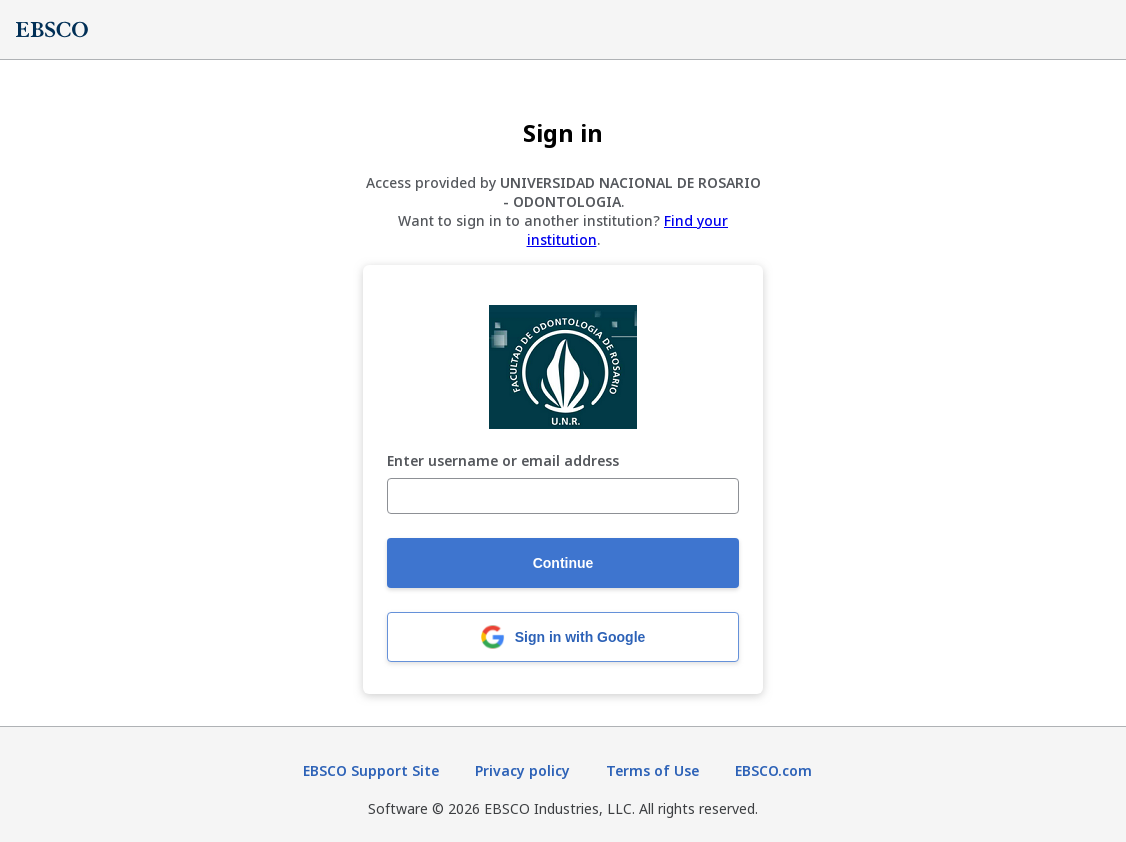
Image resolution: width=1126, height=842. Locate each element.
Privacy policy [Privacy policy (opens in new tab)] (522, 770)
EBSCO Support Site (371, 770)
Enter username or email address (503, 461)
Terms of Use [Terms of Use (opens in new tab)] (652, 770)
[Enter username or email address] (563, 496)
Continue (563, 563)
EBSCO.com (773, 770)
